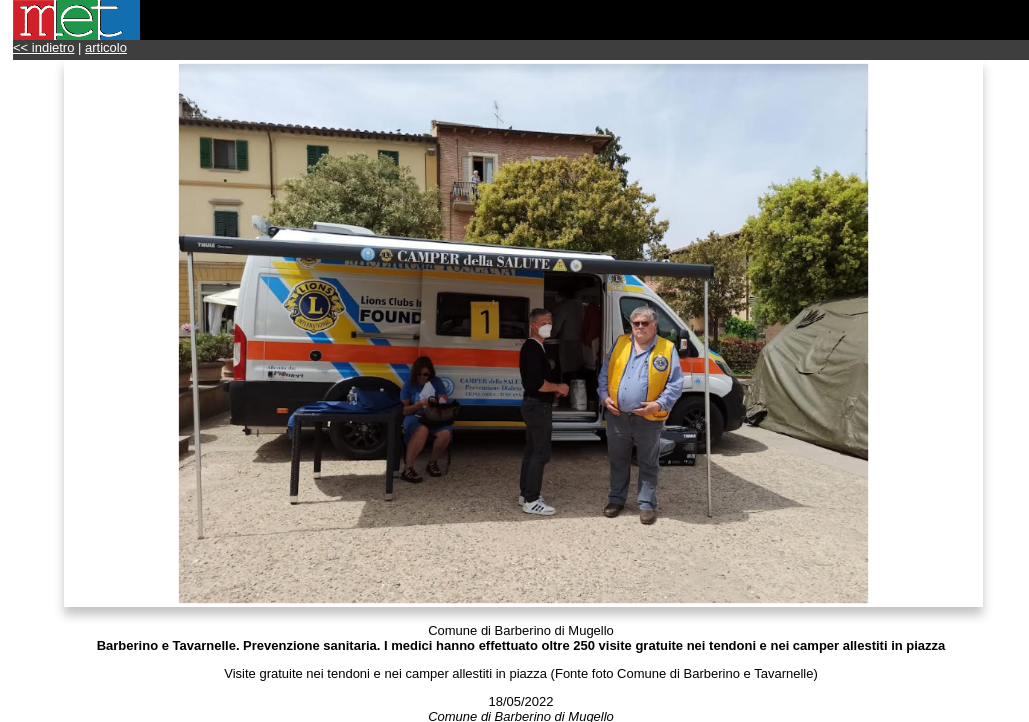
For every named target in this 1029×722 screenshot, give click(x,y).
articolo (106, 47)
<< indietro (43, 47)
